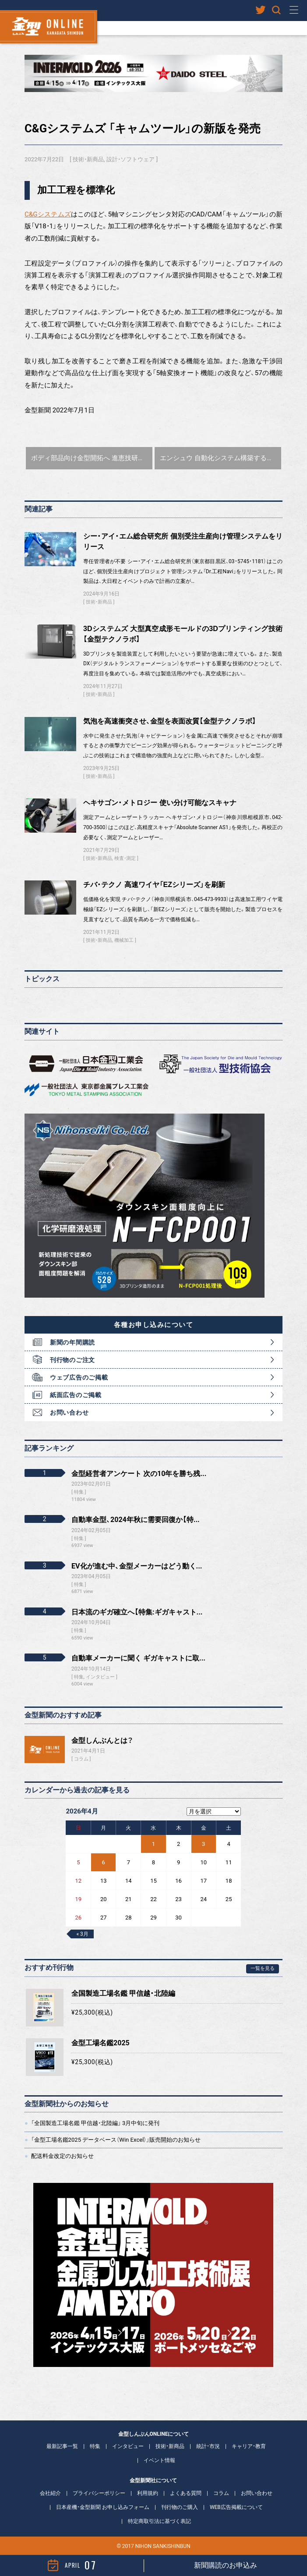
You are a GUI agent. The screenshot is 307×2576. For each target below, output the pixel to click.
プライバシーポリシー (99, 2493)
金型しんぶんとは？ (102, 1740)
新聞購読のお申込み (225, 2565)
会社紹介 (50, 2493)
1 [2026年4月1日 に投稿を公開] (153, 1844)
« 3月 (82, 1934)
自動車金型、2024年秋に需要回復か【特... (135, 1519)
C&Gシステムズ (48, 214)
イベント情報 (159, 2460)
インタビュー (128, 2446)
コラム (81, 1759)
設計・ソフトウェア (130, 159)
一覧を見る (263, 1968)
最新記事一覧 (62, 2446)
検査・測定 (125, 858)
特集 (95, 2446)
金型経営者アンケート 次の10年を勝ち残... (138, 1473)
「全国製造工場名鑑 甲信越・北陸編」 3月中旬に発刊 (95, 2123)
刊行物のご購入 (179, 2507)
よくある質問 (185, 2493)
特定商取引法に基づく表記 (159, 2521)
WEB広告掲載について (236, 2507)
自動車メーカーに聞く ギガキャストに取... (138, 1658)
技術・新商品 (88, 159)
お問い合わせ (69, 1412)
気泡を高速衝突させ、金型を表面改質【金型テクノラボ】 (169, 721)
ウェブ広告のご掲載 (79, 1377)
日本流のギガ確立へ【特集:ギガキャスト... (136, 1612)
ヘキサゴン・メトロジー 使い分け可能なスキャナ (159, 802)
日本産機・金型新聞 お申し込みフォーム (102, 2507)
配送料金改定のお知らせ (62, 2156)
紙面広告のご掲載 (76, 1394)
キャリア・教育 (249, 2446)
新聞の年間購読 (72, 1342)
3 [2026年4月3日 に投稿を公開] (203, 1844)
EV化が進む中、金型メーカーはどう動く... (136, 1566)
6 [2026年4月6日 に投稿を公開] (103, 1862)
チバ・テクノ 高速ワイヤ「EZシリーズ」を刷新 (154, 884)
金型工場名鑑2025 (100, 2043)
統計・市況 (208, 2446)
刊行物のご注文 (72, 1359)
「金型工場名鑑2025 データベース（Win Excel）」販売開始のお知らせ (116, 2139)
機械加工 (124, 940)
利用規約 (147, 2493)
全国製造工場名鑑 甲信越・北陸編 (123, 1993)
